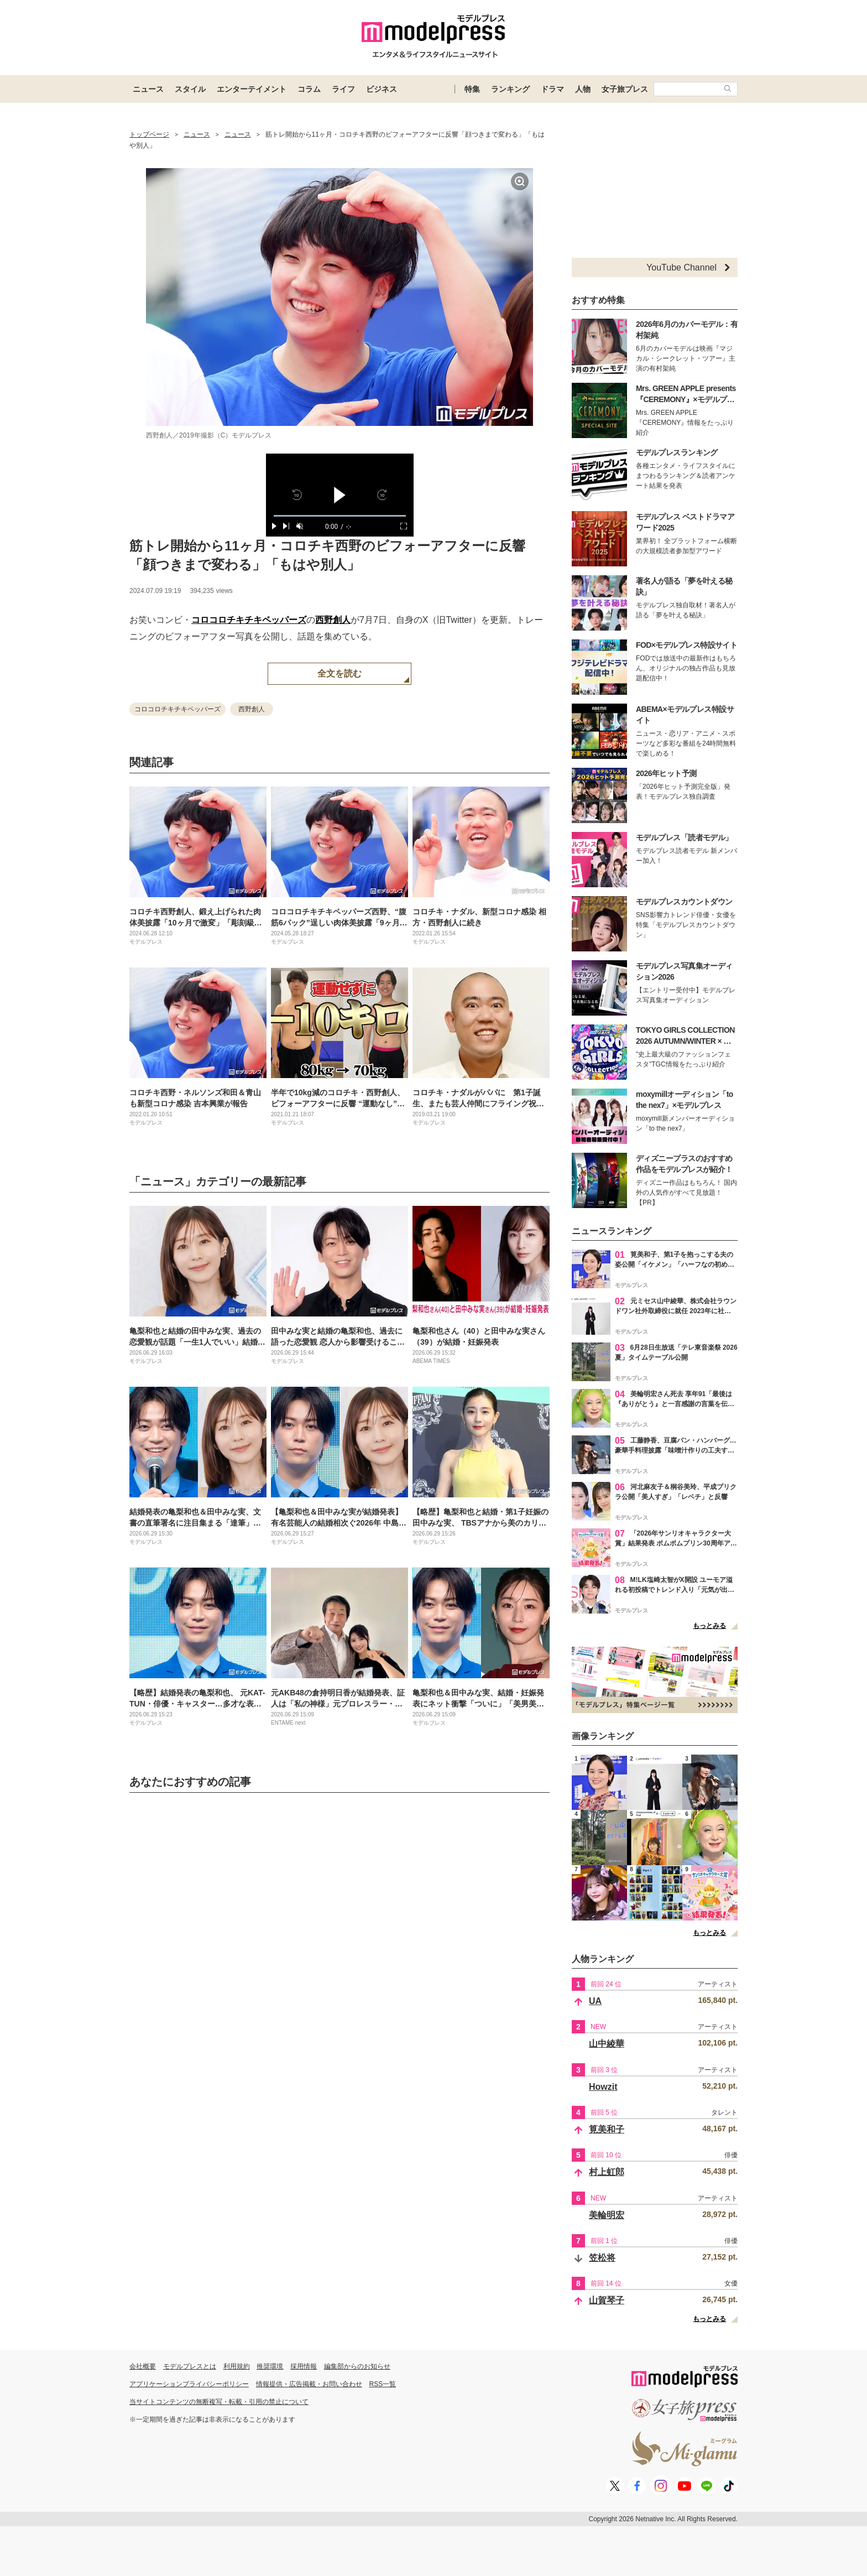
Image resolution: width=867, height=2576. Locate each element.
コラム (309, 89)
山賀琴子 (606, 2300)
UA (595, 2001)
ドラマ (552, 89)
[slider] (340, 516)
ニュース (148, 89)
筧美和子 (606, 2129)
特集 (472, 89)
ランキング (510, 89)
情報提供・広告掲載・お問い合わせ (309, 2384)
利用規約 (236, 2366)
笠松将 (602, 2257)
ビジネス (381, 89)
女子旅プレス (625, 89)
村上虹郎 (606, 2172)
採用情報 (303, 2366)
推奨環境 (270, 2366)
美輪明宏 (606, 2215)
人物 (583, 89)
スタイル (190, 89)
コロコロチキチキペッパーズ (248, 620)
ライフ (343, 89)
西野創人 (333, 620)
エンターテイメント (251, 89)
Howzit (603, 2086)
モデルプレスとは (189, 2366)
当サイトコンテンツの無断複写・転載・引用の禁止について (219, 2402)
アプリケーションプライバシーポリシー (189, 2384)
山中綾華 (606, 2043)
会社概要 (142, 2366)
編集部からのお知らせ (357, 2366)
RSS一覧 (382, 2384)
